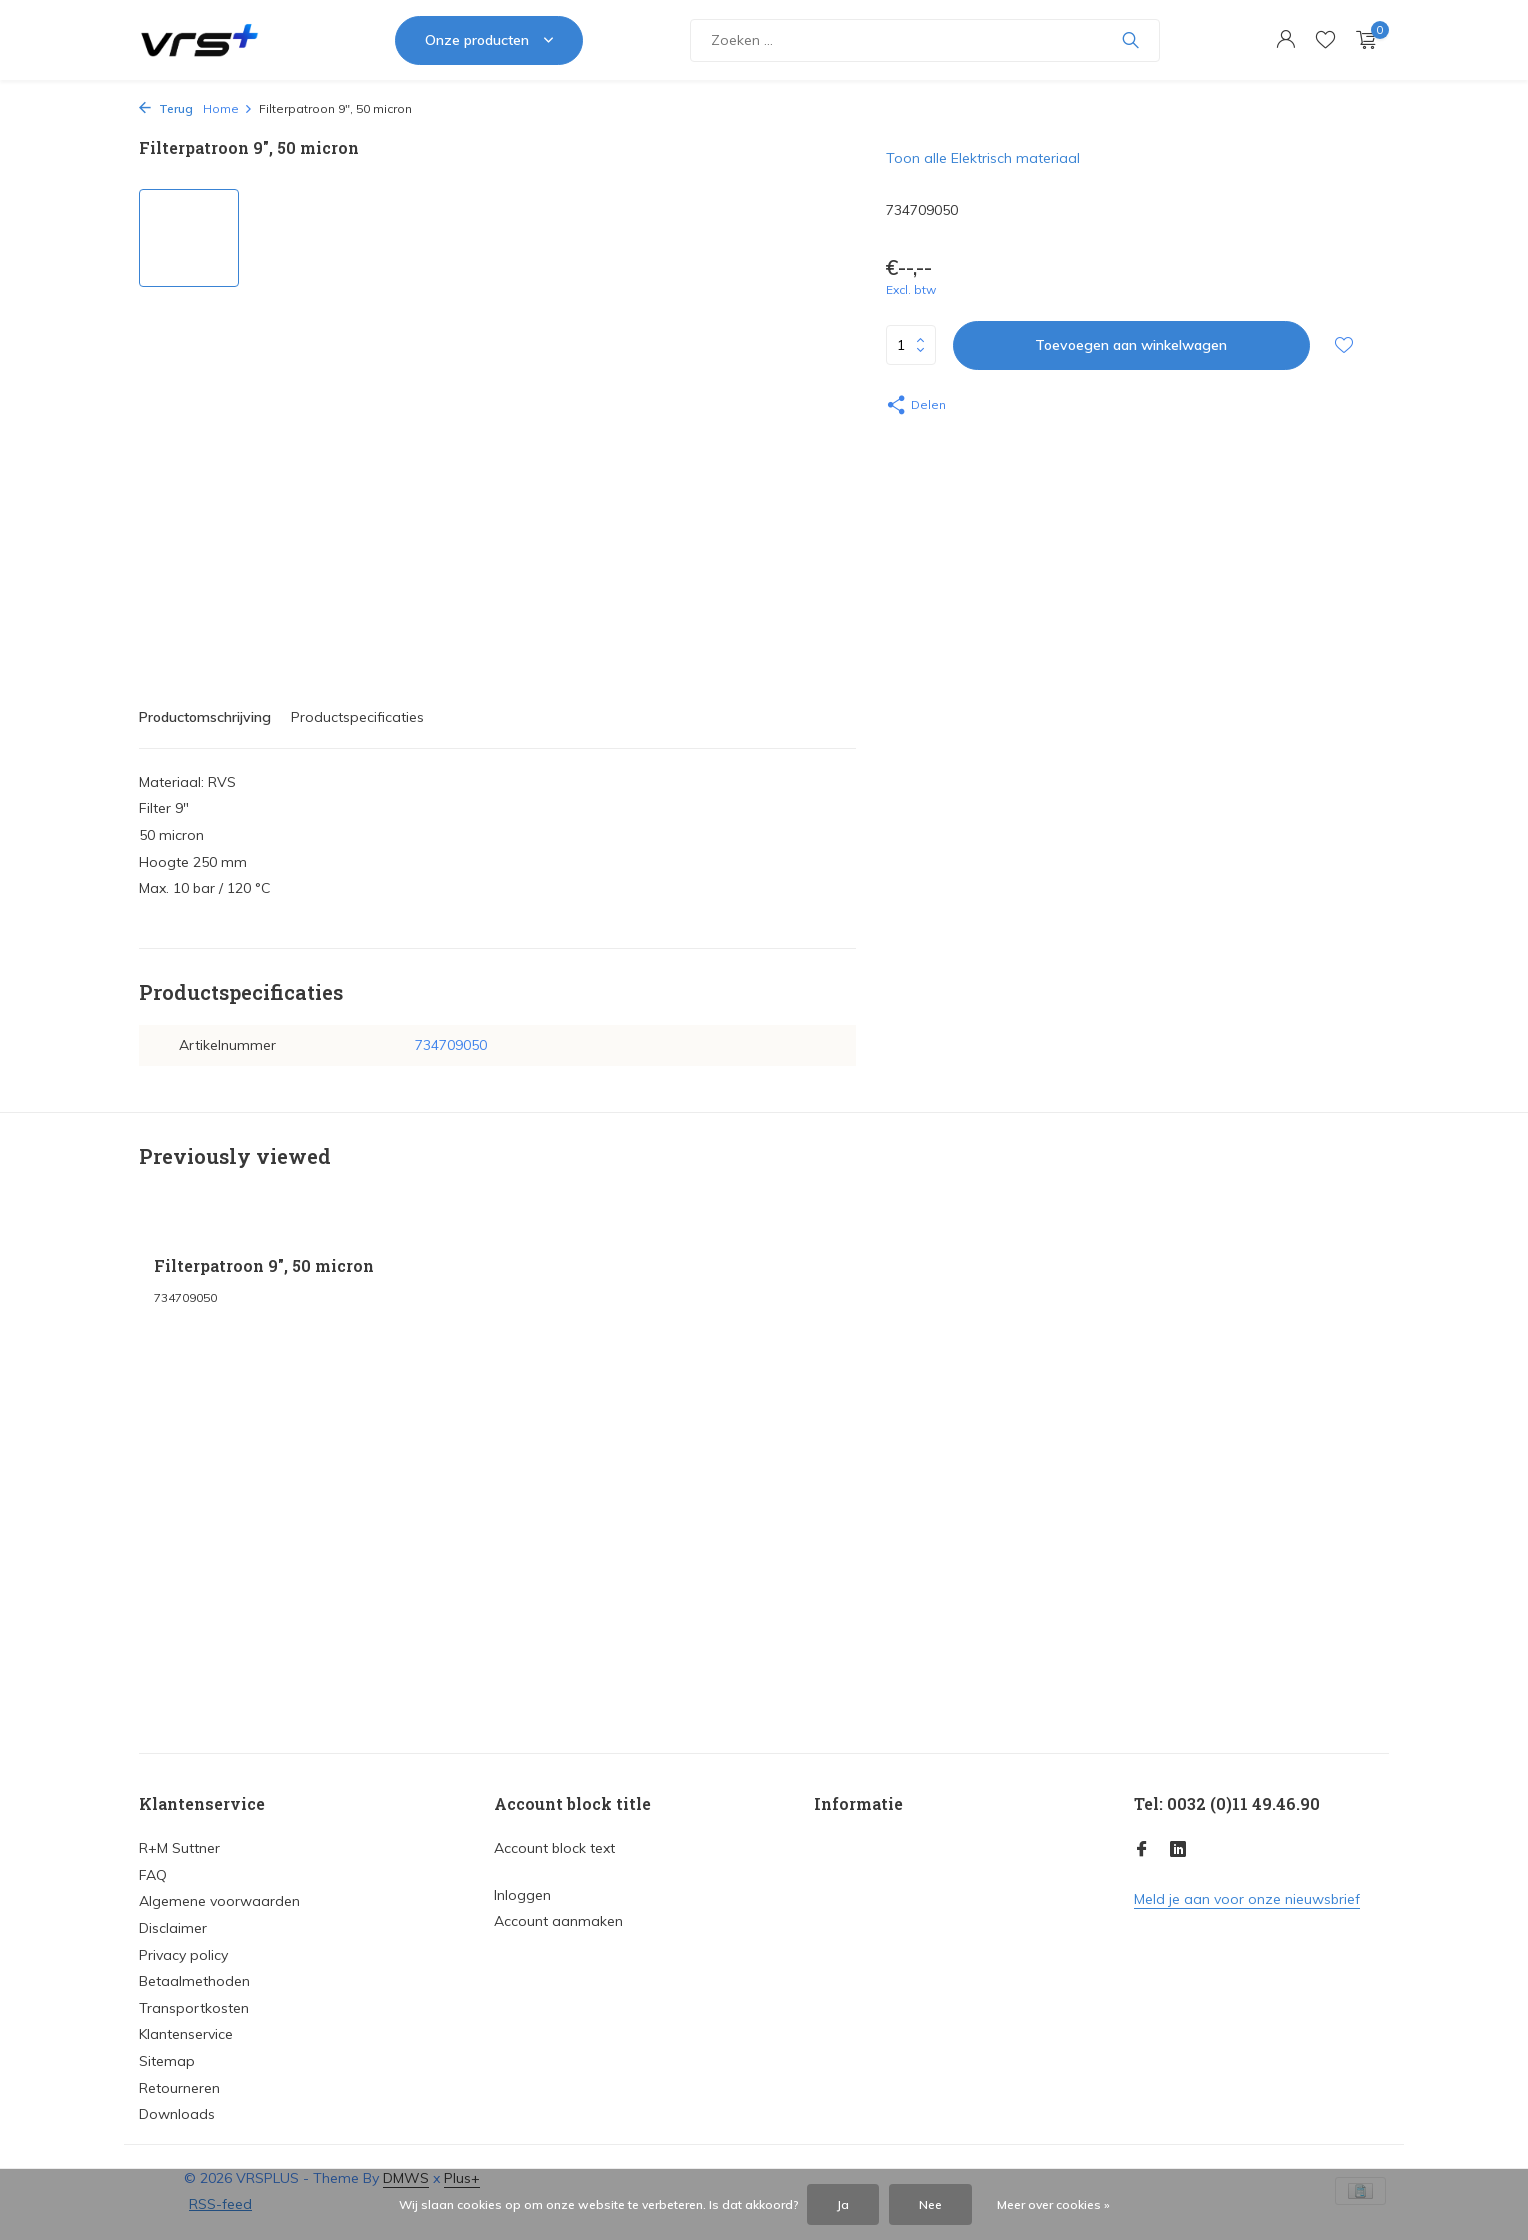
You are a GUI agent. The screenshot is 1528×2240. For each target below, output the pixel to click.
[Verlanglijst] (1325, 40)
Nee (930, 2204)
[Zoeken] (925, 40)
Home (228, 108)
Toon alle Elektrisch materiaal (983, 158)
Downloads (177, 2114)
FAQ (153, 1875)
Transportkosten (194, 2008)
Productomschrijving (205, 717)
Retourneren (179, 2088)
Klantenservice (186, 2034)
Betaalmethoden (194, 1981)
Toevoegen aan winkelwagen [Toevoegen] (1131, 345)
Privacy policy (183, 1955)
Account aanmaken (558, 1921)
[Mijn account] (1285, 40)
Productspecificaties (357, 717)
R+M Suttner (179, 1848)
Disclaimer (173, 1928)
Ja (843, 2204)
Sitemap (167, 2061)
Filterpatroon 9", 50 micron (264, 1266)
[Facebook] (1142, 1850)
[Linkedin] (1178, 1850)
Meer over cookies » (1053, 2204)
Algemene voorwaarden (219, 1901)
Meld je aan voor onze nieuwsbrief (1247, 1899)
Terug (166, 108)
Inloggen (522, 1895)
